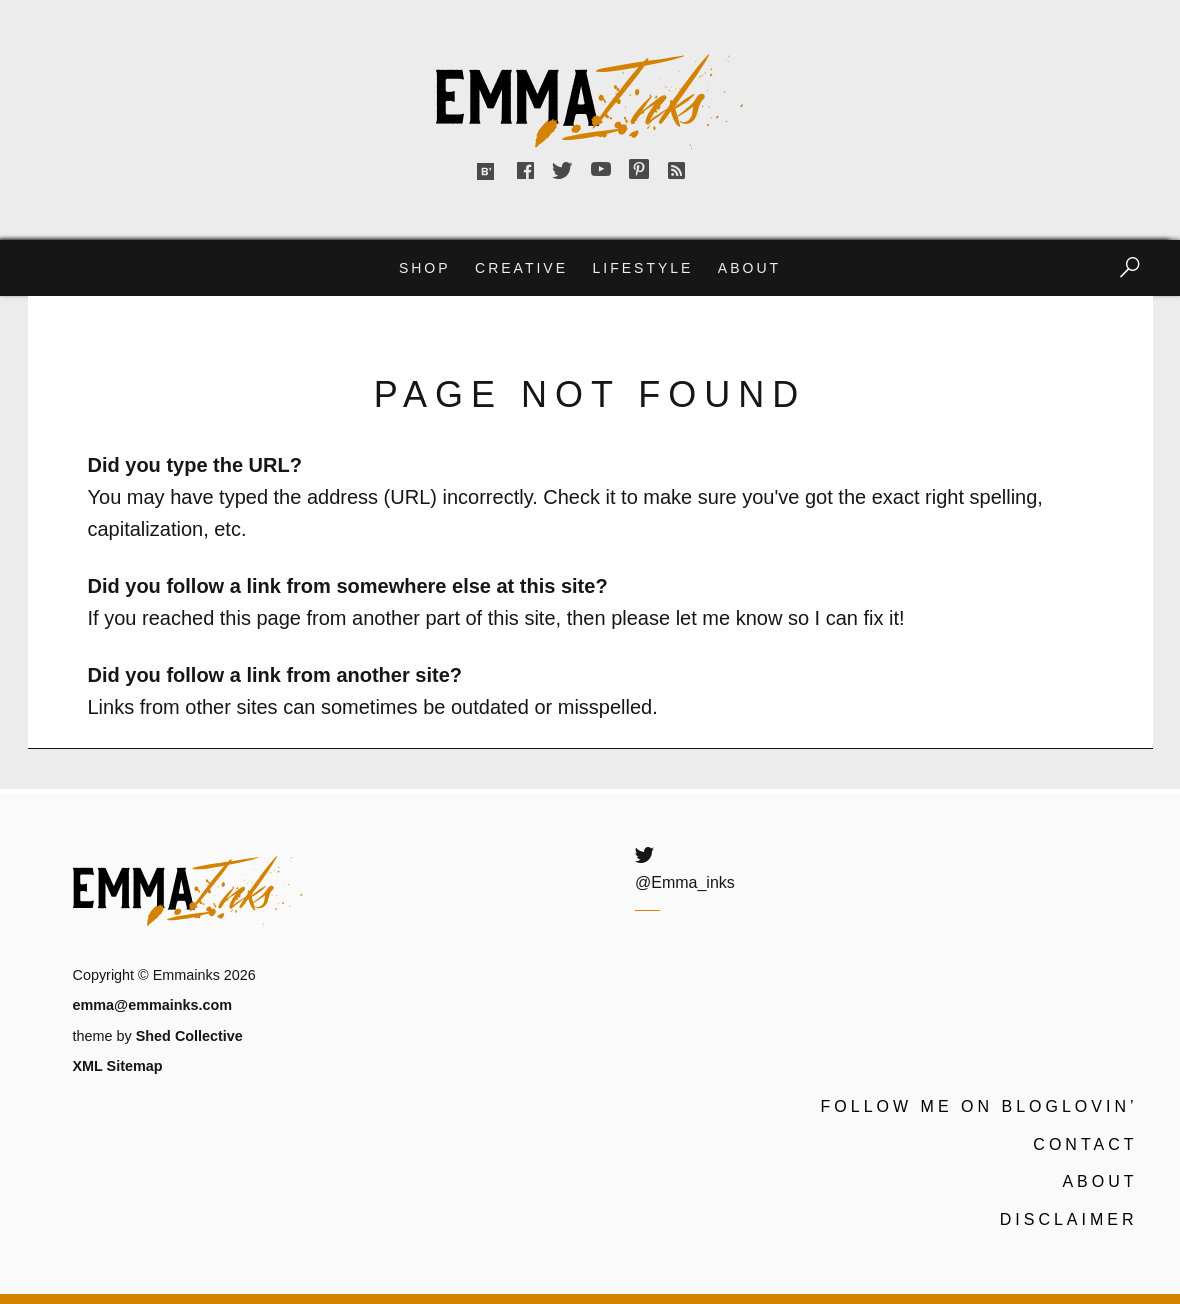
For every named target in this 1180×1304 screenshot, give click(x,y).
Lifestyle (642, 268)
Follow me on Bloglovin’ (979, 1106)
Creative (521, 268)
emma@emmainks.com (153, 1005)
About (749, 268)
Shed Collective (189, 1036)
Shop (425, 268)
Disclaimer (1069, 1219)
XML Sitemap (118, 1066)
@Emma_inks (685, 882)
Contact (1085, 1144)
